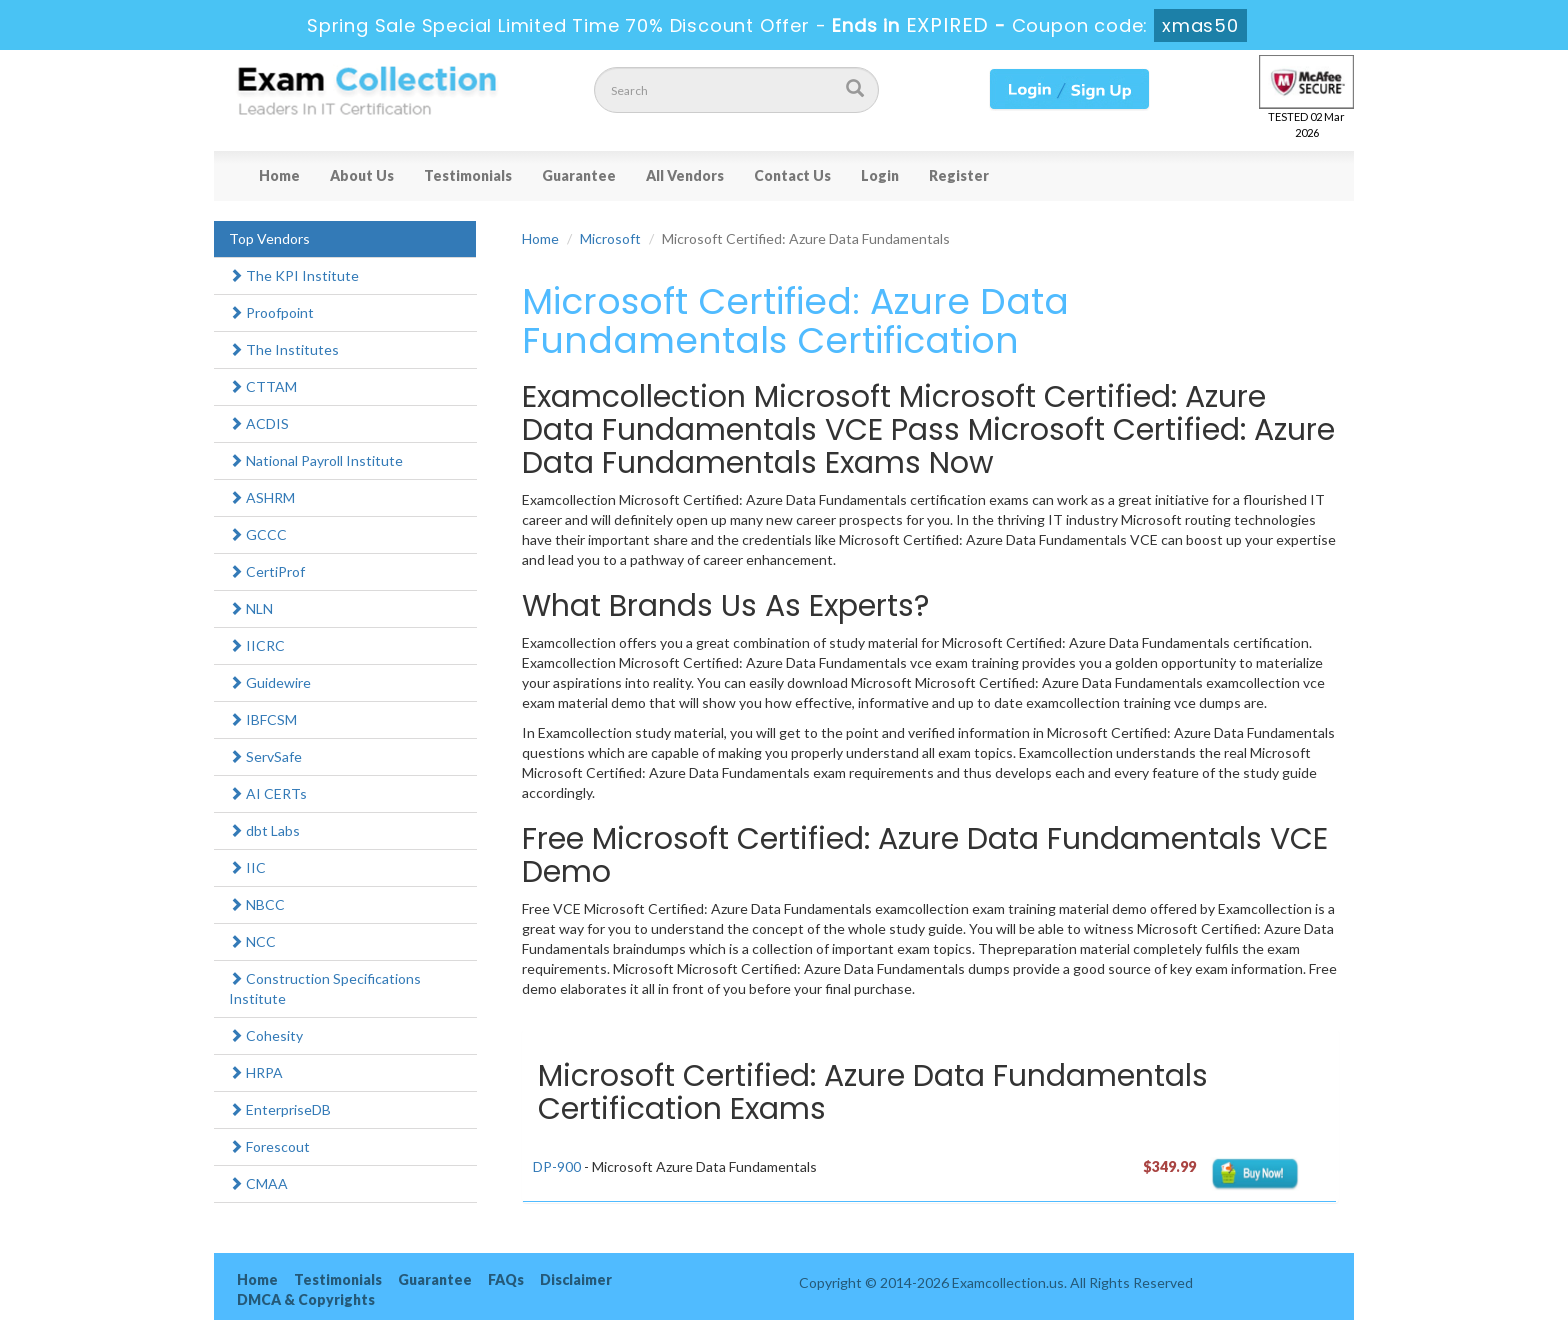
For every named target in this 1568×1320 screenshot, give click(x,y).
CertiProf (267, 571)
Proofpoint (271, 312)
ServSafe (265, 756)
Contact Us (792, 175)
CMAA (258, 1183)
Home (279, 175)
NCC (252, 941)
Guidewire (270, 682)
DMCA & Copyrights (306, 1299)
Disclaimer (576, 1279)
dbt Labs (264, 830)
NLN (251, 608)
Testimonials (468, 175)
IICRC (257, 645)
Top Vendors (269, 238)
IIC (247, 867)
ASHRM (262, 497)
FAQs (506, 1279)
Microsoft (610, 238)
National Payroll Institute (316, 460)
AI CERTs (268, 793)
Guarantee (579, 175)
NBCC (257, 904)
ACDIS (259, 423)
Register (959, 175)
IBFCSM (263, 719)
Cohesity (266, 1035)
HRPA (256, 1072)
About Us (362, 175)
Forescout (269, 1146)
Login (880, 175)
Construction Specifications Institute (325, 988)
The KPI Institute (294, 275)
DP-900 (557, 1166)
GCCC (258, 534)
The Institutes (284, 349)
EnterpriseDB (280, 1109)
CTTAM (263, 386)
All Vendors (685, 175)
